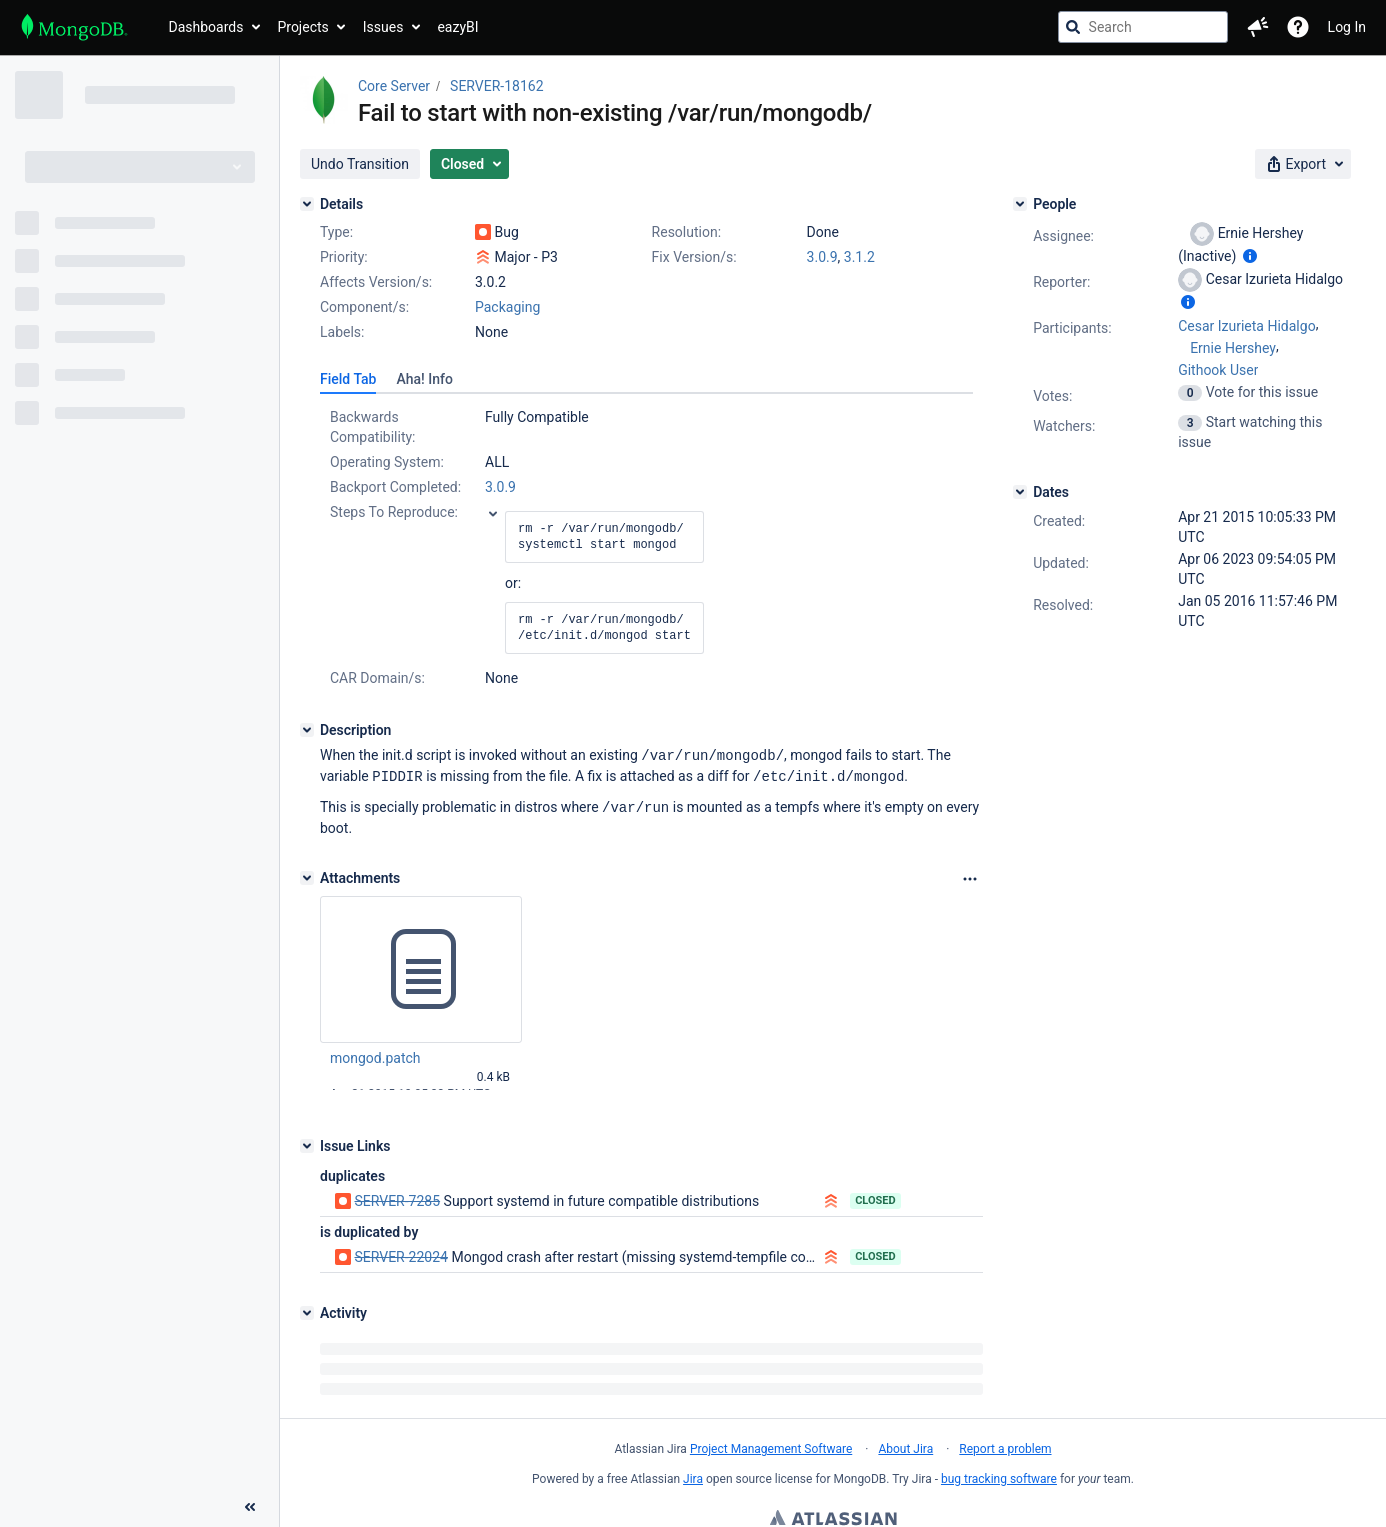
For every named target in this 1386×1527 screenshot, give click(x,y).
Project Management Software (771, 1446)
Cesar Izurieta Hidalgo (1246, 326)
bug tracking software (999, 1476)
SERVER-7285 (397, 1198)
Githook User (1218, 370)
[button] (1258, 27)
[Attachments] (307, 875)
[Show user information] (1250, 256)
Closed (875, 1197)
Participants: (1072, 328)
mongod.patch (375, 1055)
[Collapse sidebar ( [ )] (250, 1396)
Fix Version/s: (694, 257)
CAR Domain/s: (377, 678)
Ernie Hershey (1233, 348)
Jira (693, 1476)
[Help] (1298, 27)
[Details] (307, 204)
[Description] (307, 730)
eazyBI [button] (457, 27)
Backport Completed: (395, 487)
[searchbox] (1143, 27)
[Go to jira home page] (74, 27)
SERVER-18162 (496, 86)
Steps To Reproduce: (394, 512)
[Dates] (1020, 492)
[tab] (348, 379)
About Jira (905, 1446)
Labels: (342, 332)
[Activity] (307, 1310)
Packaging (507, 307)
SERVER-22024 (400, 1254)
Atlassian (833, 1517)
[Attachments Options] (970, 876)
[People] (1020, 204)
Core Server (394, 86)
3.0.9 (822, 257)
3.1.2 (859, 257)
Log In (1347, 27)
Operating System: (387, 462)
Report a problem (1005, 1446)
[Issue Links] (307, 1143)
